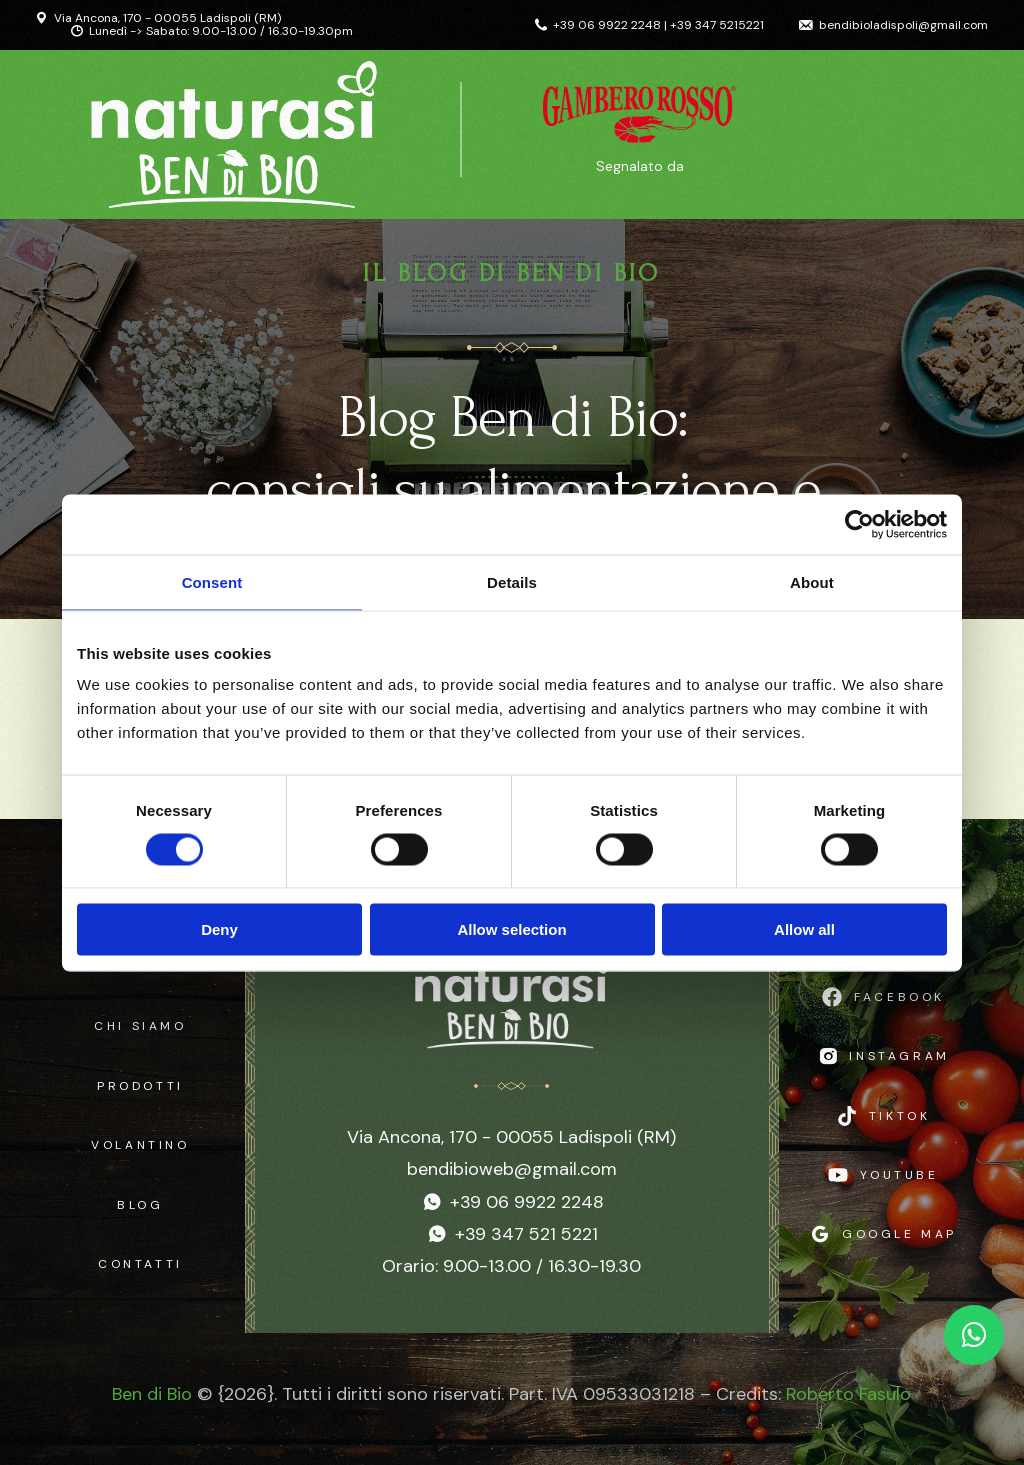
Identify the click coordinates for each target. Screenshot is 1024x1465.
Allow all (804, 929)
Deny (219, 929)
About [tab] (812, 581)
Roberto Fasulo (848, 1394)
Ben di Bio (152, 1394)
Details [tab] (512, 581)
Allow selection (511, 929)
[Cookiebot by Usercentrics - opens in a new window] (859, 524)
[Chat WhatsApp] (974, 1335)
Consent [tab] (212, 581)
